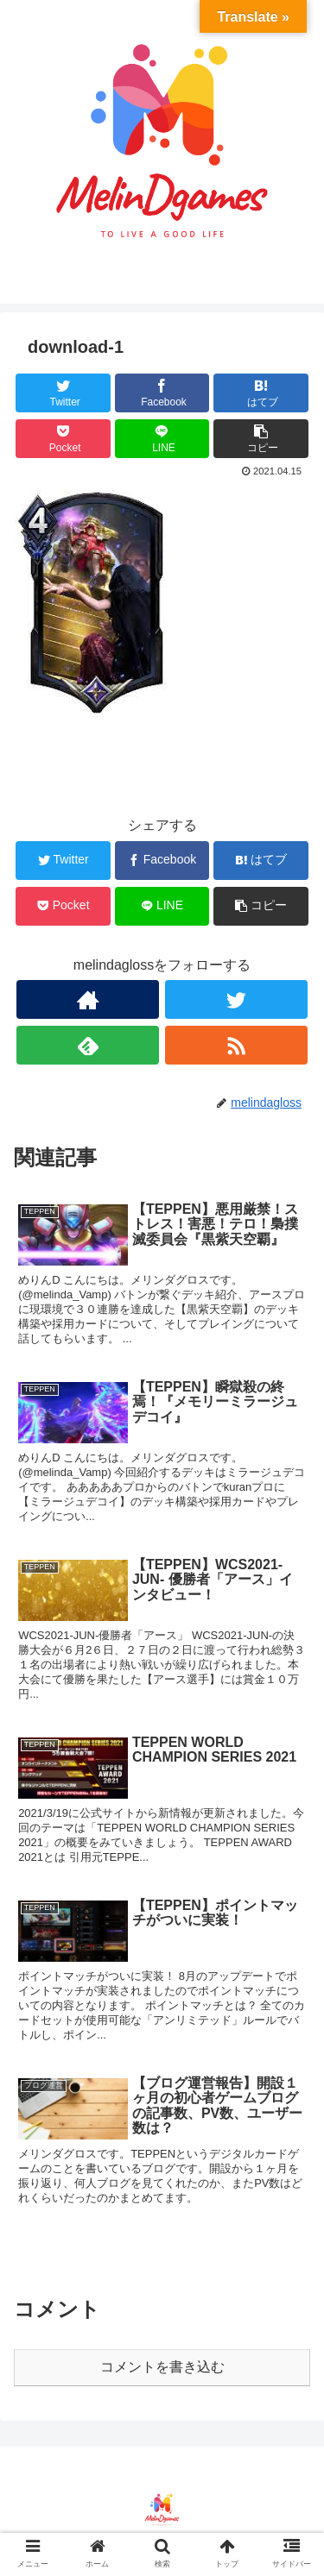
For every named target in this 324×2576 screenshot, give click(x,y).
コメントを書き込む (162, 2366)
